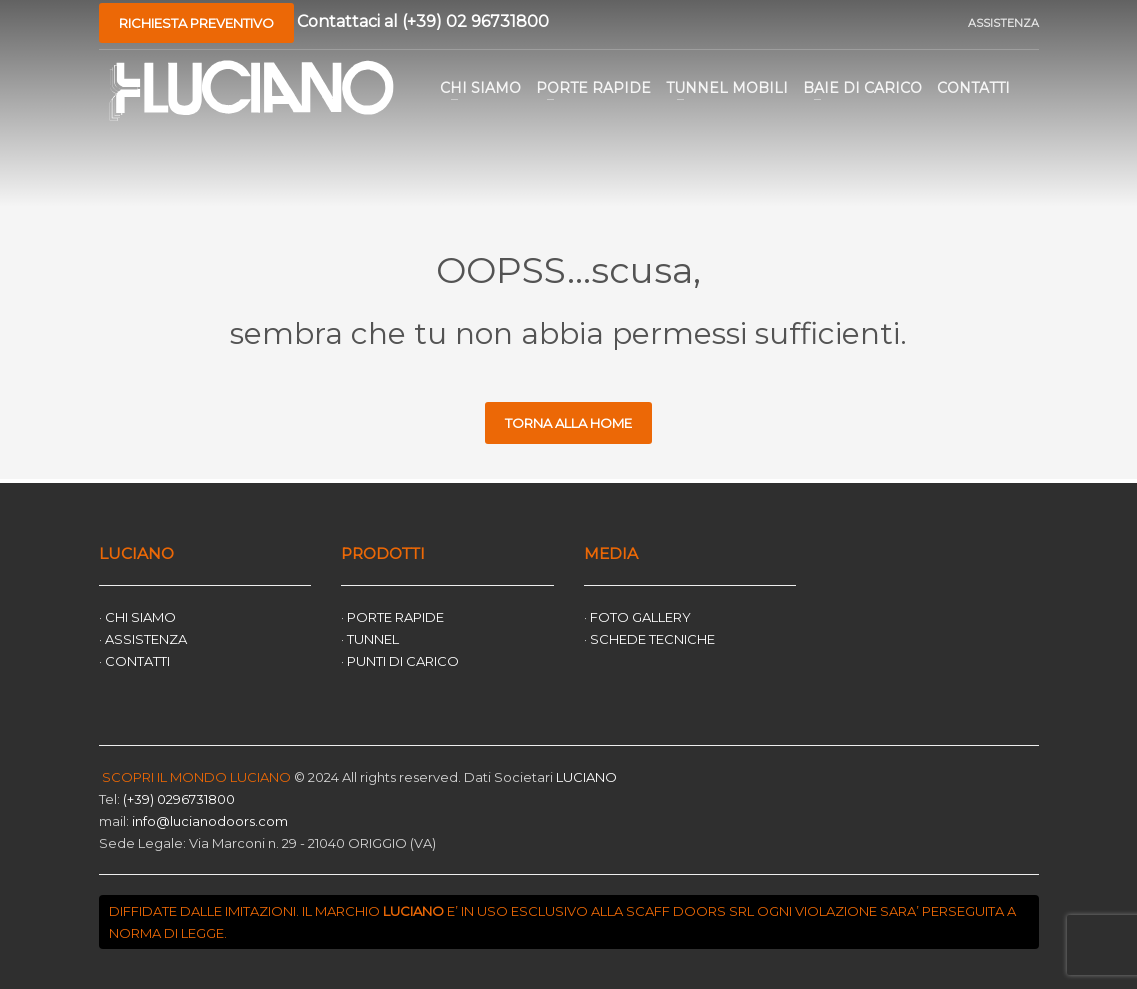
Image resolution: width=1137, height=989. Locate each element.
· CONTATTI (134, 661)
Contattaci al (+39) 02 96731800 (423, 20)
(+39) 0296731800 (179, 799)
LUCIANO (585, 777)
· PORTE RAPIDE (392, 617)
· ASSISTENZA (143, 639)
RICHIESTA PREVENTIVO (196, 23)
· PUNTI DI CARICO (400, 661)
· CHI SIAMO (137, 617)
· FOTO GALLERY (637, 617)
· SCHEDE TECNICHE (649, 639)
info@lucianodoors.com (210, 821)
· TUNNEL (370, 639)
